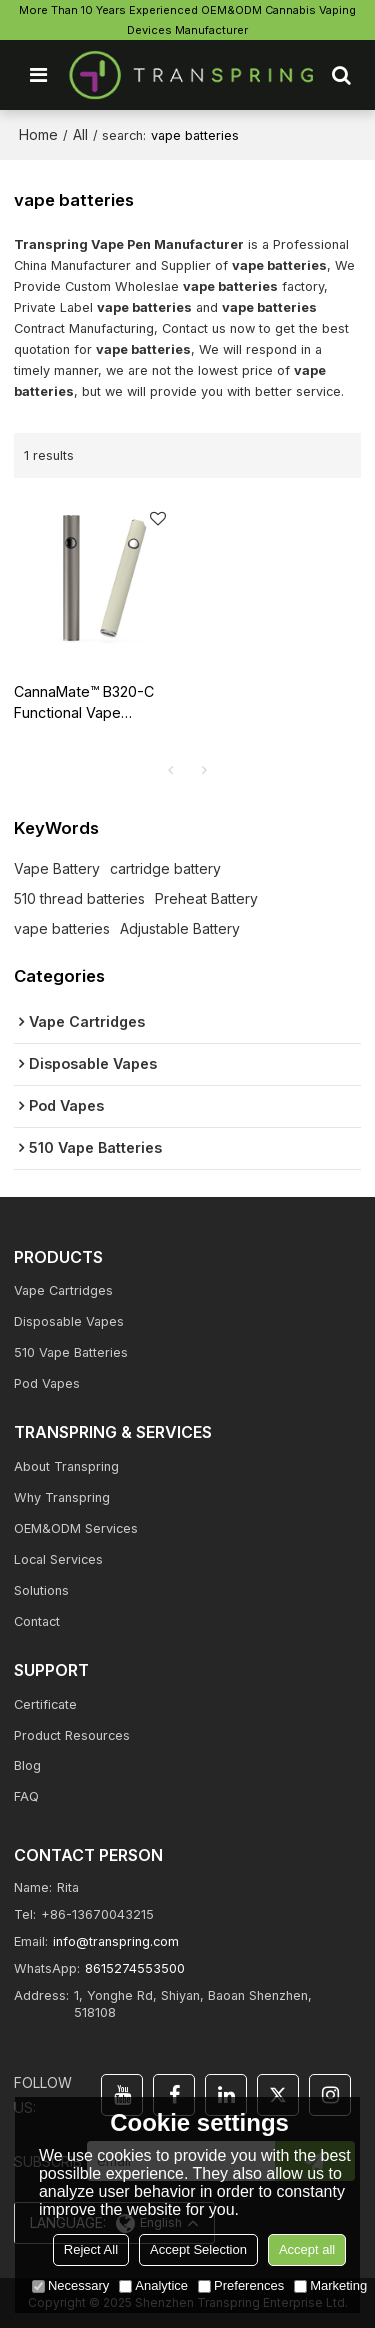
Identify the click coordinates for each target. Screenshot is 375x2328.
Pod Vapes (47, 1383)
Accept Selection (198, 2249)
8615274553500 (135, 1968)
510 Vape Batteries (71, 1352)
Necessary (70, 2285)
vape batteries (62, 928)
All (80, 134)
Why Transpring (62, 1497)
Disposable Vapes (69, 1321)
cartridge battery (165, 868)
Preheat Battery (206, 898)
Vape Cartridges (63, 1290)
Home (38, 134)
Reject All (91, 2249)
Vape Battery (57, 868)
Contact (37, 1621)
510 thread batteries (79, 898)
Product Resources (72, 1735)
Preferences (241, 2285)
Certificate (45, 1704)
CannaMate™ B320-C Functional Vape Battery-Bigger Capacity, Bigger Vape (88, 703)
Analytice (153, 2285)
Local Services (58, 1559)
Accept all (307, 2249)
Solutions (41, 1590)
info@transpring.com (116, 1941)
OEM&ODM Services (76, 1528)
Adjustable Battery (180, 928)
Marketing (330, 2285)
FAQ (26, 1796)
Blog (27, 1765)
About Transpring (66, 1466)
